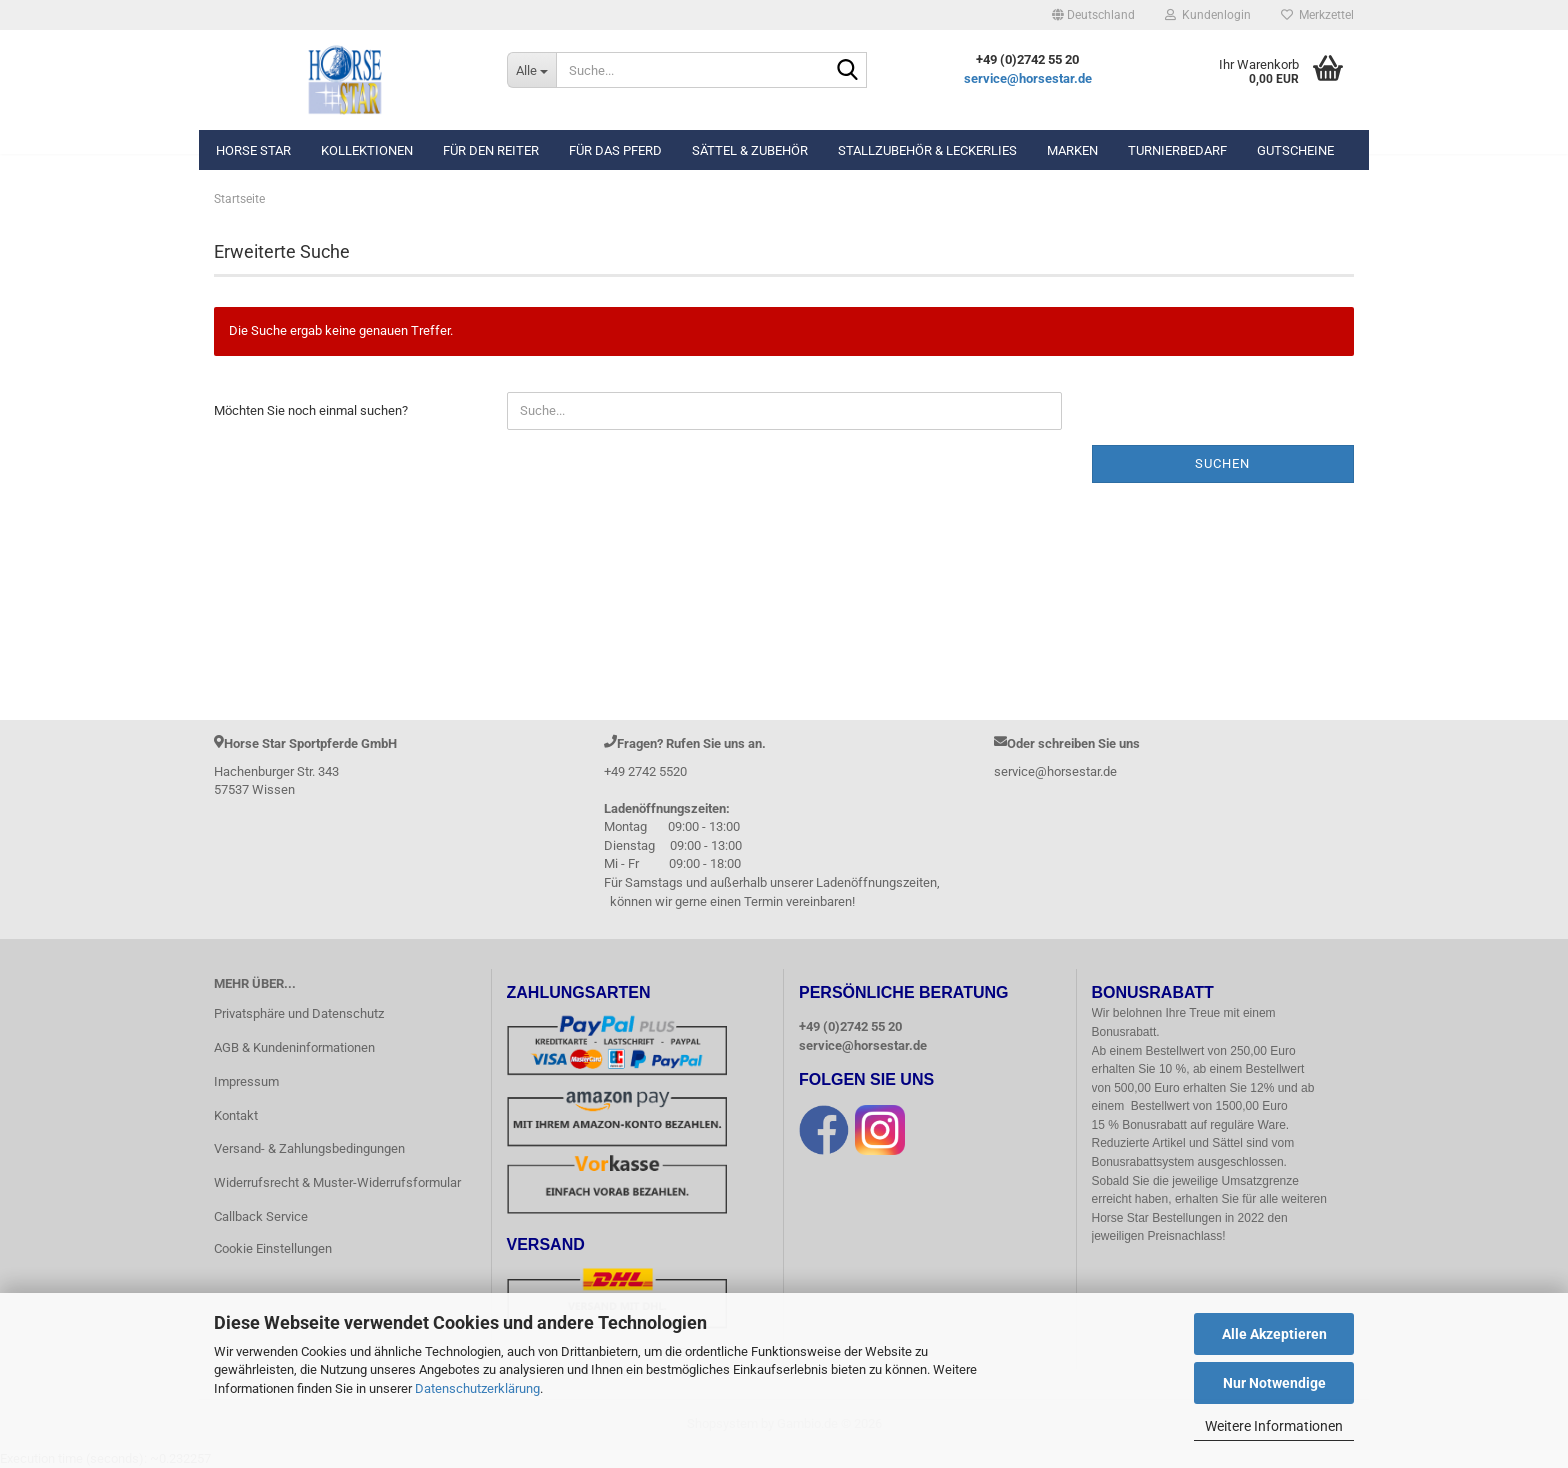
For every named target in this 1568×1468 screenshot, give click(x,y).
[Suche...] (531, 70)
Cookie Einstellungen (273, 1248)
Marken (1072, 150)
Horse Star (253, 150)
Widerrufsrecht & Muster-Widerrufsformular (337, 1182)
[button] (1093, 15)
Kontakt (236, 1115)
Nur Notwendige (1274, 1383)
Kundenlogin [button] (1208, 15)
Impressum (246, 1081)
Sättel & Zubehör (750, 150)
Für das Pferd (615, 150)
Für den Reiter (491, 150)
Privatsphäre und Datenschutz (299, 1013)
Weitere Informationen (1274, 1426)
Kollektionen (367, 150)
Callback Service (261, 1216)
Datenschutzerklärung (477, 1388)
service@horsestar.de (1028, 78)
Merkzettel (1317, 15)
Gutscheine (1295, 150)
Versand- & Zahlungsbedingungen (309, 1148)
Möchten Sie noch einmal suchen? (311, 410)
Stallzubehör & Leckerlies (927, 150)
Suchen (1222, 463)
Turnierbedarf (1177, 150)
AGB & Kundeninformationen (294, 1047)
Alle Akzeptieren (1274, 1334)
